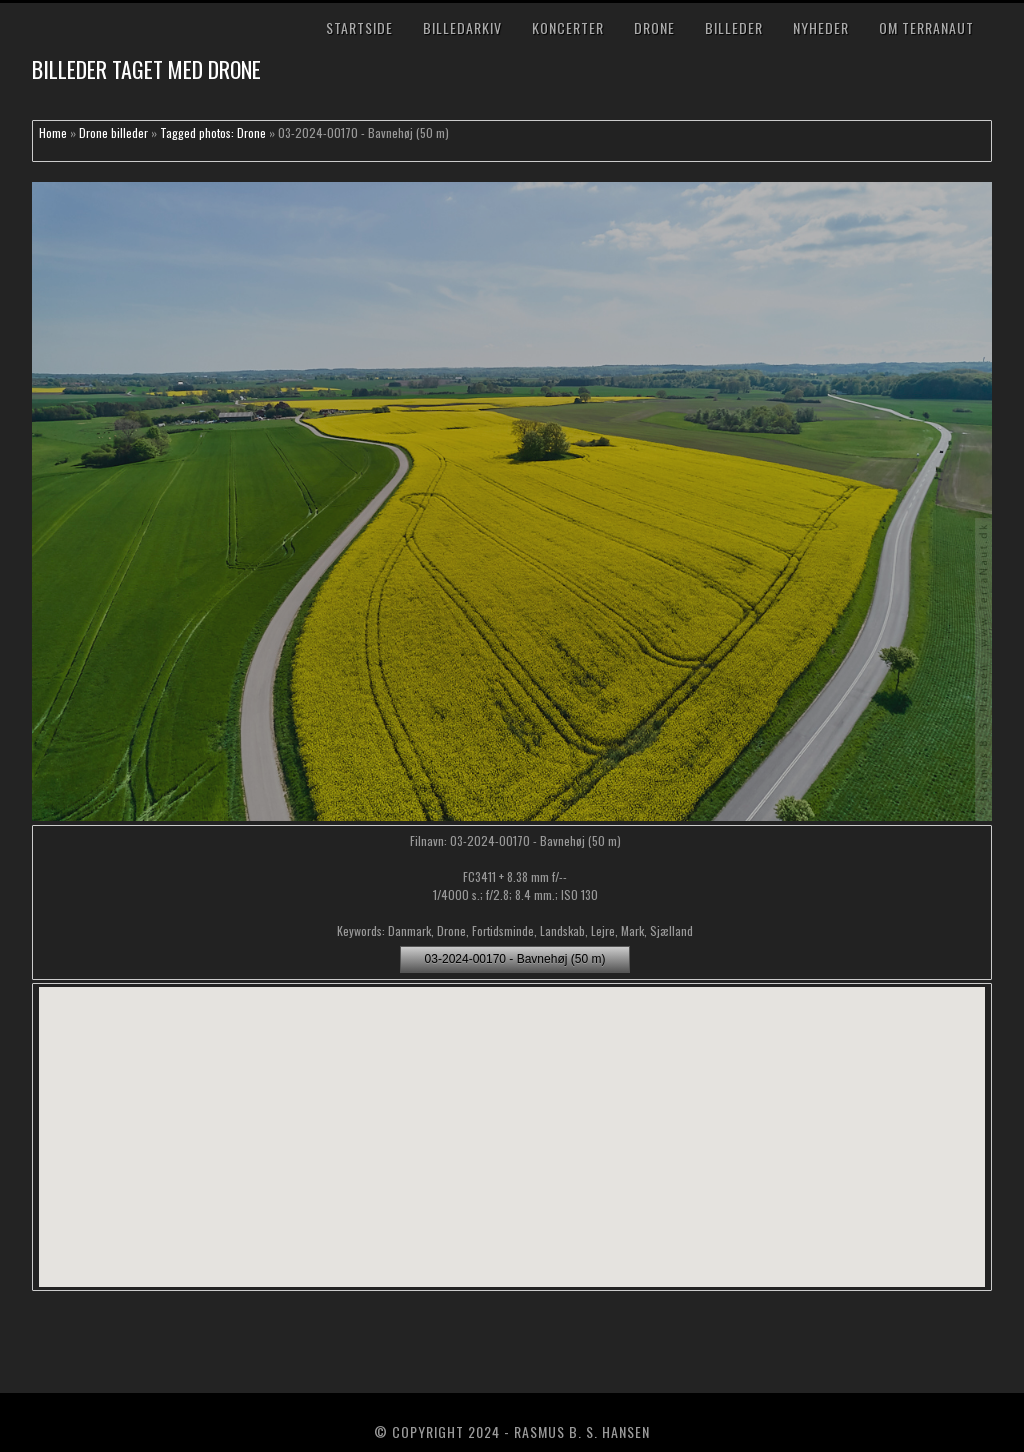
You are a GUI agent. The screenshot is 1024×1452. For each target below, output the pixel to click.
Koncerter (568, 27)
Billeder (734, 27)
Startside (359, 27)
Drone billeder (113, 132)
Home (53, 132)
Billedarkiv (462, 27)
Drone (654, 27)
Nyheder (821, 27)
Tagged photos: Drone (213, 132)
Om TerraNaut (926, 27)
